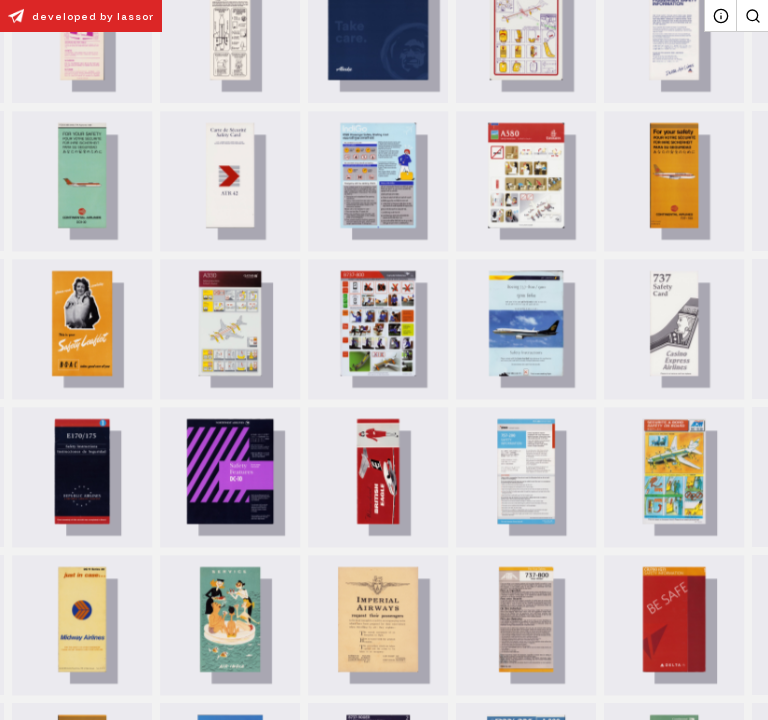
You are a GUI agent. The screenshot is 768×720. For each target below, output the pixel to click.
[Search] (752, 16)
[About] (720, 16)
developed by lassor (77, 16)
